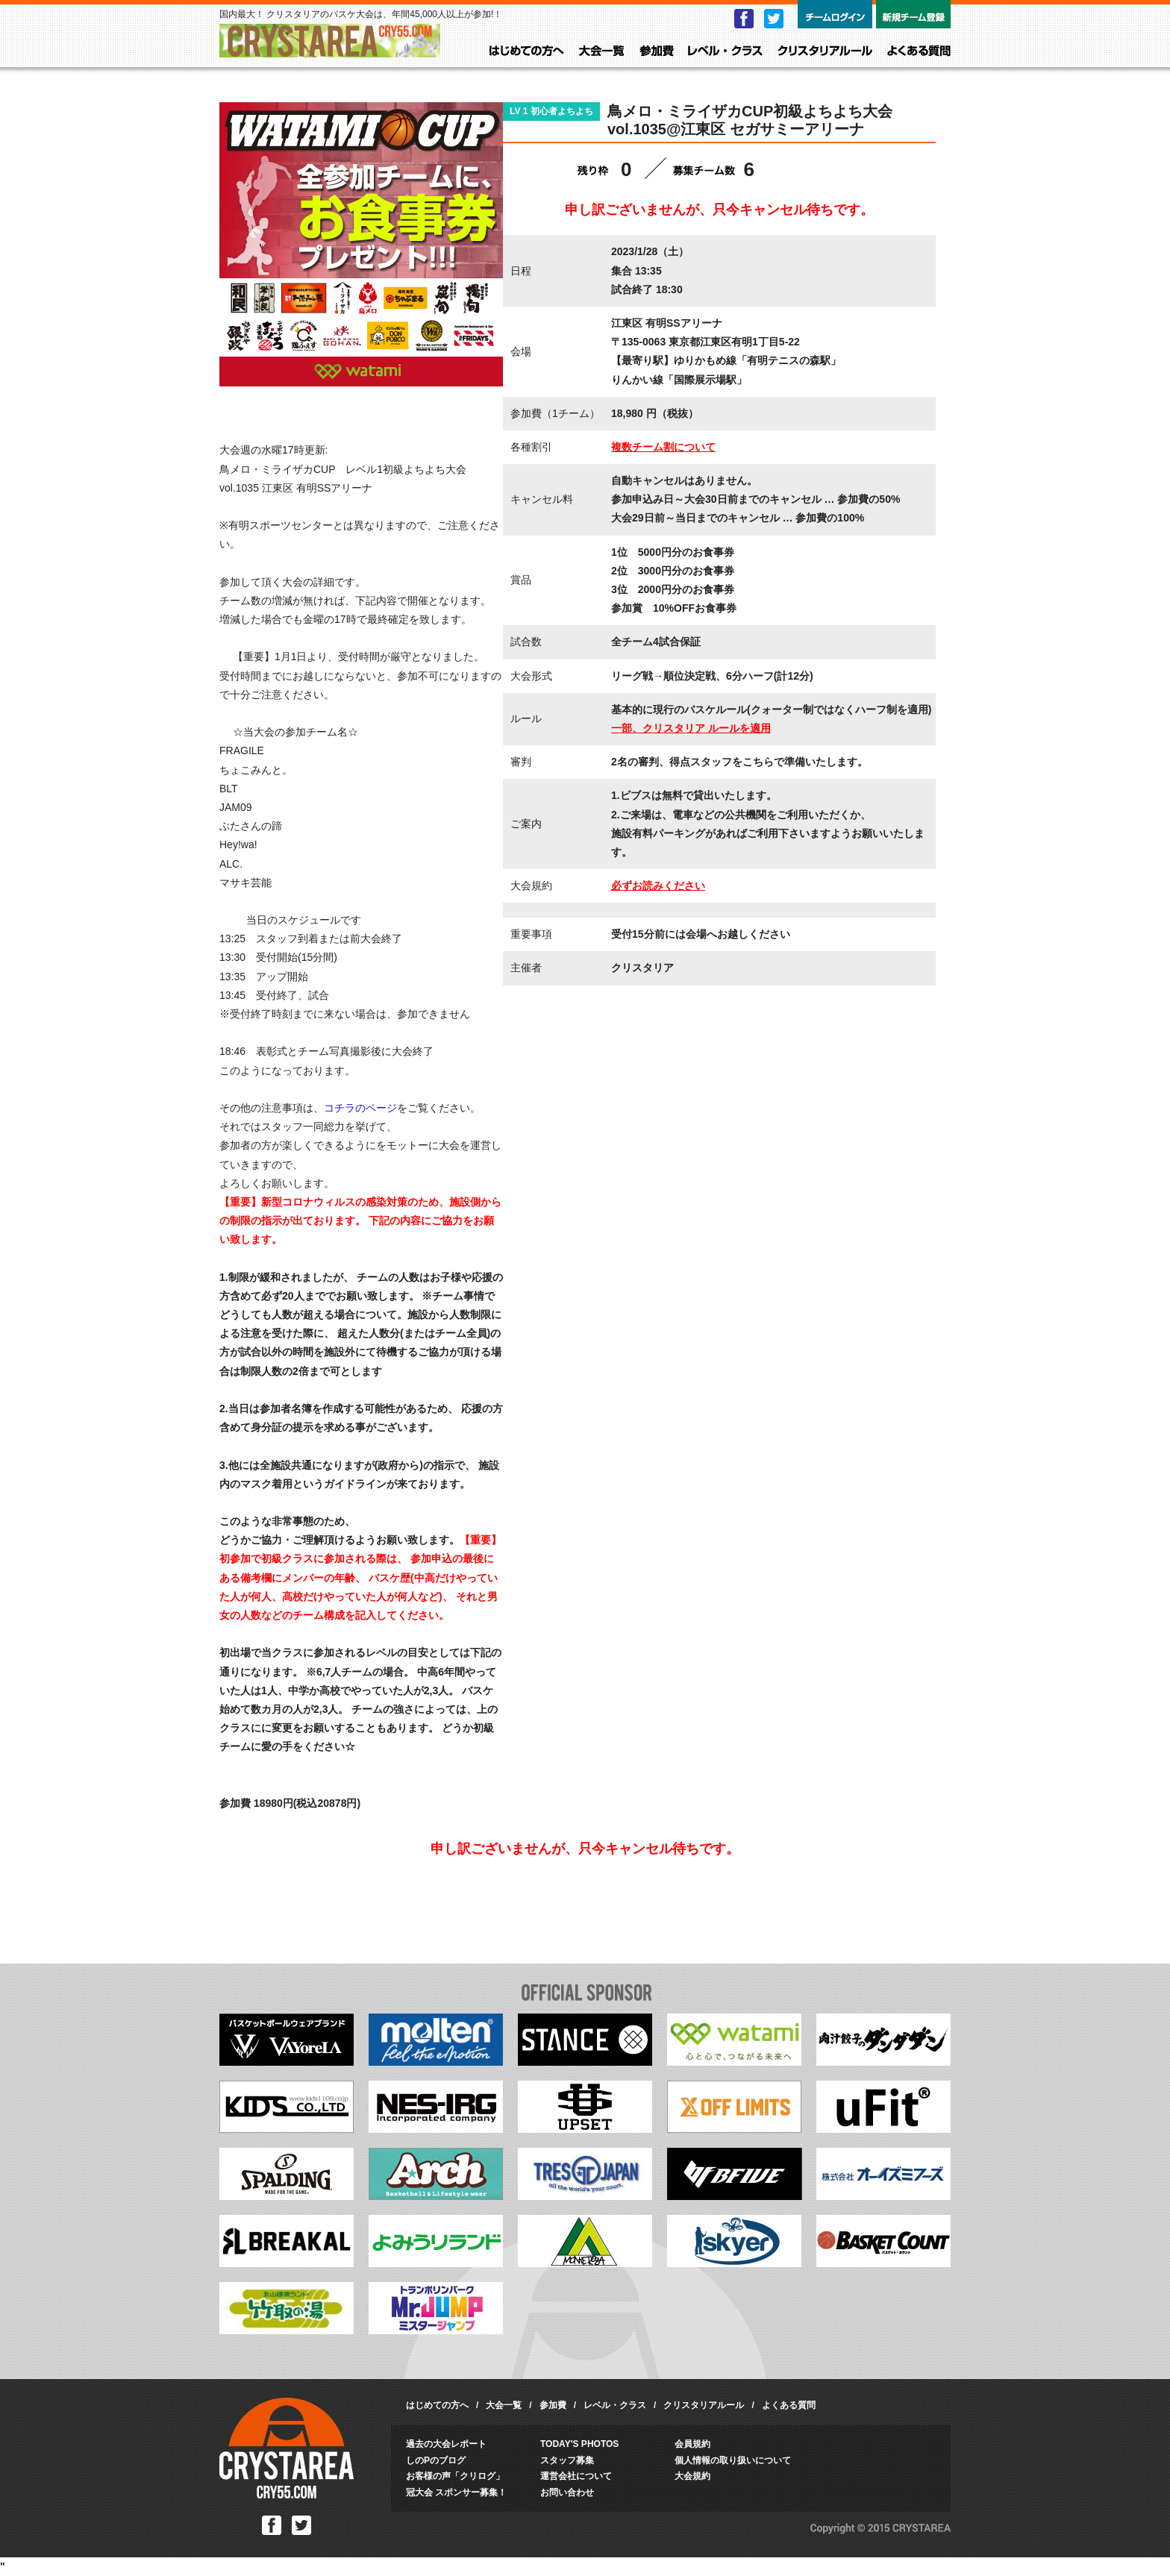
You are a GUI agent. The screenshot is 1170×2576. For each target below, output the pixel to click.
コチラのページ (360, 1108)
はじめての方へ (526, 51)
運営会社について (576, 2476)
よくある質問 (919, 51)
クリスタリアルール (825, 51)
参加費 (657, 51)
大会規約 (692, 2476)
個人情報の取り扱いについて (733, 2460)
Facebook (744, 18)
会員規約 (692, 2444)
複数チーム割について (663, 447)
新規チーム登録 (913, 14)
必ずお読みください (658, 885)
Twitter (773, 18)
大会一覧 (602, 51)
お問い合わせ (567, 2492)
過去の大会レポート (446, 2444)
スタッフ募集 (567, 2460)
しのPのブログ (436, 2460)
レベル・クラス (725, 51)
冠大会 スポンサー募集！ (456, 2492)
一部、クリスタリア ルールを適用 (691, 728)
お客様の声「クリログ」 (455, 2476)
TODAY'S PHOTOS (579, 2444)
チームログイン (835, 14)
